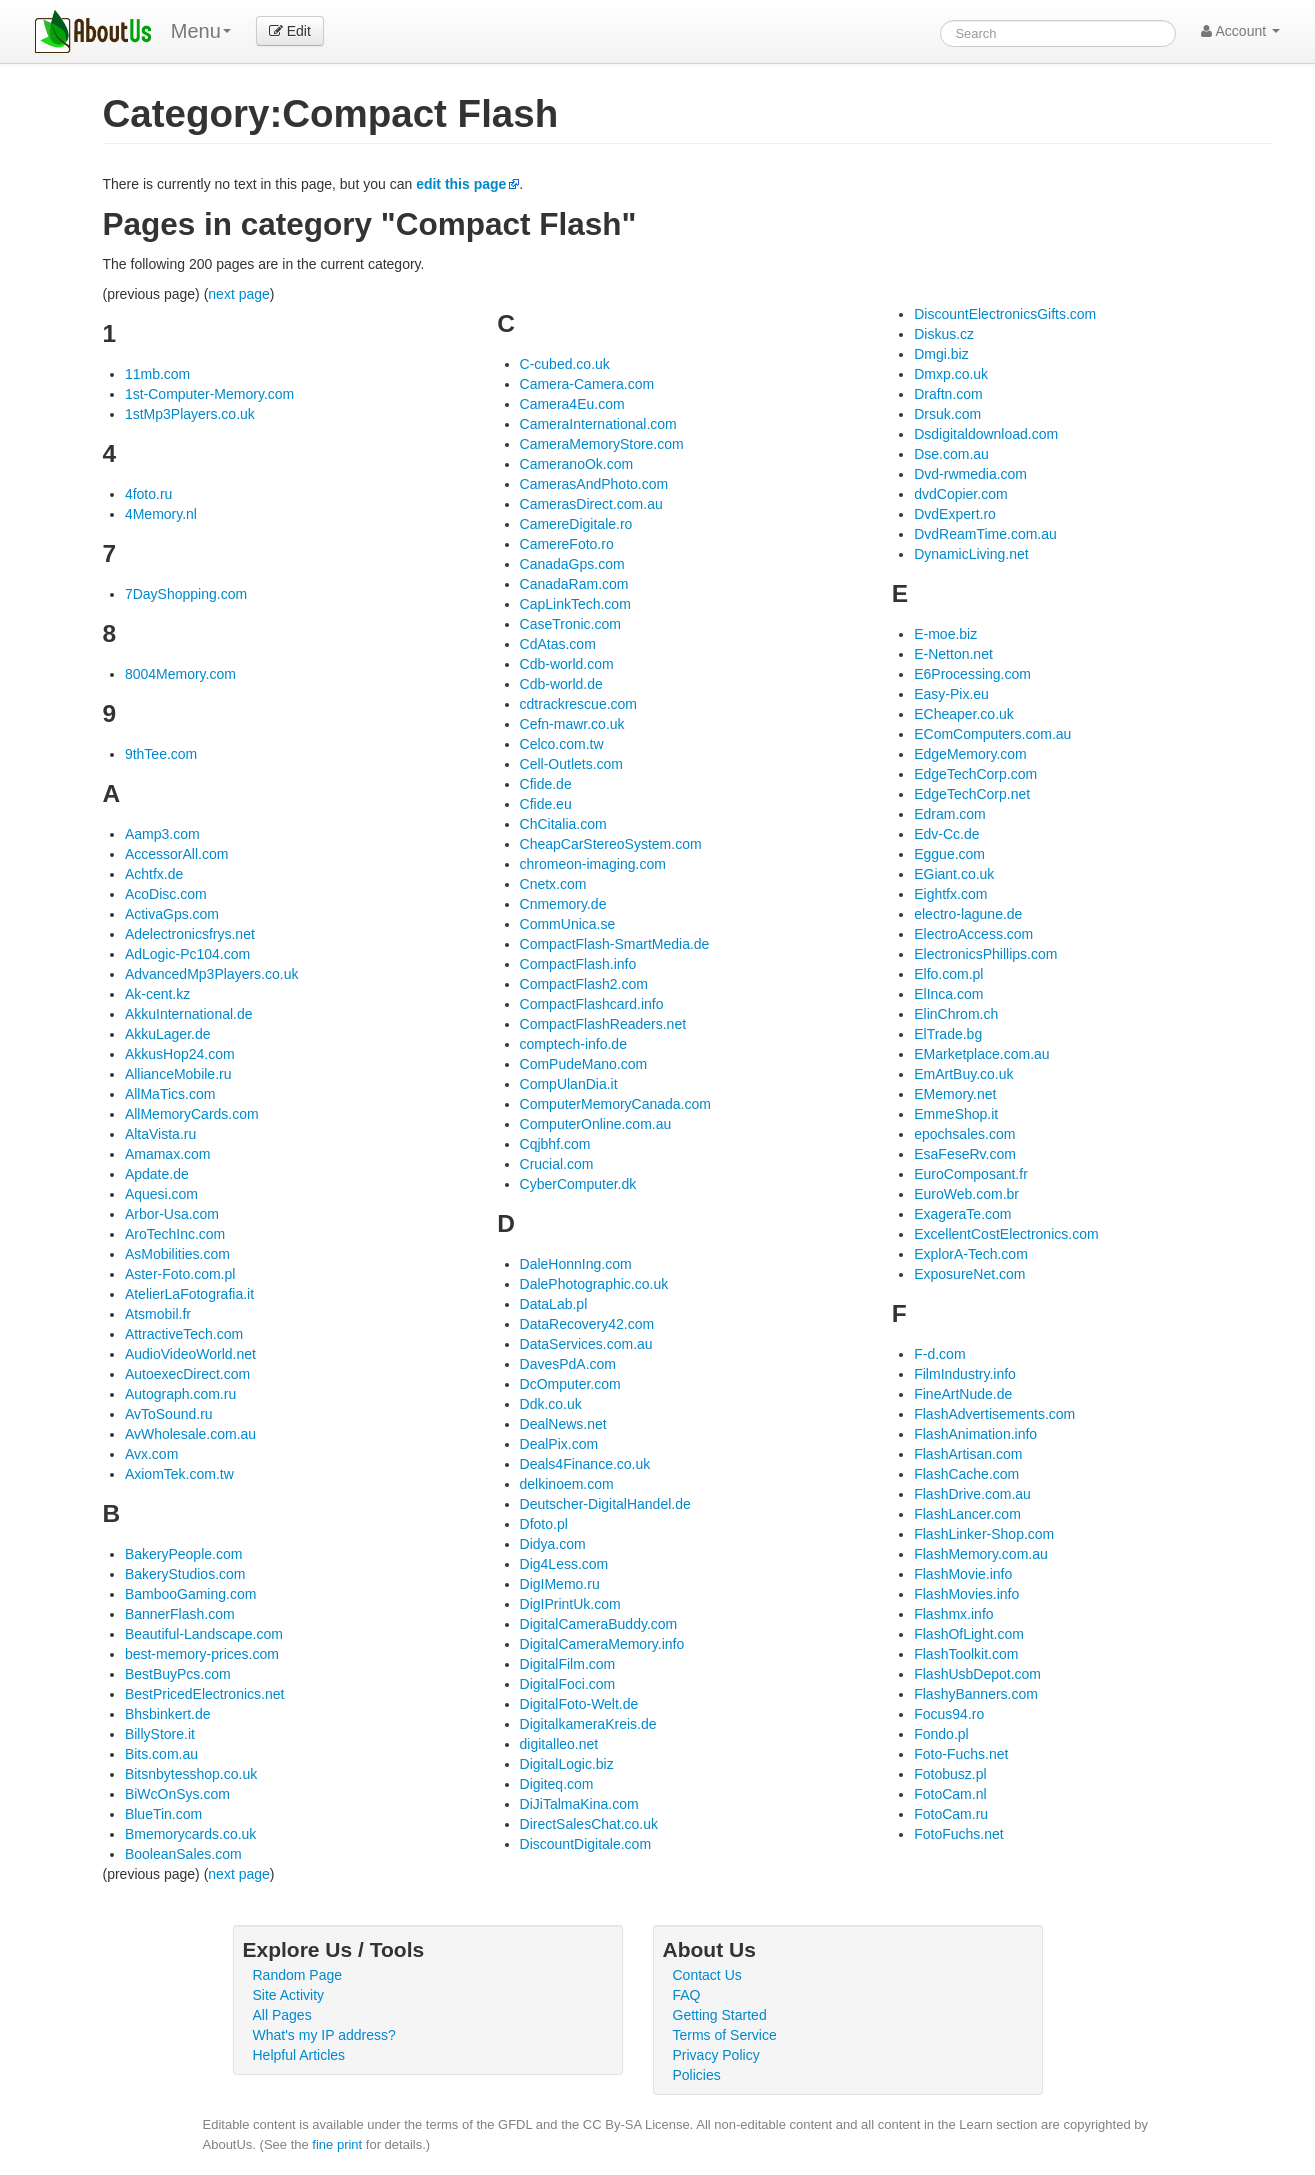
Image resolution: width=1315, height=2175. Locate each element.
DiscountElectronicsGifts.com (1005, 314)
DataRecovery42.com (587, 1324)
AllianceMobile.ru (178, 1074)
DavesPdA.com (568, 1364)
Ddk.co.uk (551, 1404)
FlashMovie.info (963, 1574)
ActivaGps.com (172, 914)
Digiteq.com (557, 1784)
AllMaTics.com (170, 1094)
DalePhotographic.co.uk (594, 1284)
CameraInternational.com (598, 424)
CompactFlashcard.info (592, 1004)
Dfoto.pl (544, 1524)
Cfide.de (546, 784)
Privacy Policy (716, 2055)
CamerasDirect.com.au (591, 504)
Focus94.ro (949, 1714)
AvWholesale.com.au (190, 1434)
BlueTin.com (163, 1814)
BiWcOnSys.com (177, 1794)
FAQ (687, 1995)
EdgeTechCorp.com (975, 774)
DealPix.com (559, 1444)
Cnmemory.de (563, 904)
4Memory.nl (161, 514)
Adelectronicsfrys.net (190, 934)
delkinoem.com (567, 1484)
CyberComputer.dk (578, 1184)
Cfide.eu (546, 804)
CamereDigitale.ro (576, 524)
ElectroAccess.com (973, 934)
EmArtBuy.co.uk (963, 1074)
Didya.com (553, 1544)
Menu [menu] (201, 31)
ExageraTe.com (962, 1214)
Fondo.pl (941, 1734)
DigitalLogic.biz (567, 1764)
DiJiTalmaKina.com (579, 1804)
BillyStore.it (160, 1734)
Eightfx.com (950, 894)
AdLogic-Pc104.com (187, 954)
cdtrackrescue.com (578, 704)
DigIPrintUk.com (570, 1604)
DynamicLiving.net (971, 554)
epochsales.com (964, 1134)
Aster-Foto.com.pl (180, 1274)
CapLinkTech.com (575, 604)
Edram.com (950, 814)
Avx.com (151, 1454)
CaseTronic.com (570, 624)
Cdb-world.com (567, 664)
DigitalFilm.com (568, 1664)
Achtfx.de (154, 874)
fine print (337, 2144)
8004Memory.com (180, 674)
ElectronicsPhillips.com (985, 954)
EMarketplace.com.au (981, 1054)
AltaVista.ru (160, 1134)
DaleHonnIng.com (576, 1264)
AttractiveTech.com (184, 1334)
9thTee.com (161, 754)
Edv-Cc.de (946, 834)
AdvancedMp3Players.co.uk (212, 974)
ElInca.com (948, 994)
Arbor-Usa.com (172, 1214)
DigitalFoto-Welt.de (579, 1704)
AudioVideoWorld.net (190, 1354)
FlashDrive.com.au (972, 1494)
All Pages (282, 2015)
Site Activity (289, 1995)
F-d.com (939, 1354)
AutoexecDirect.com (187, 1374)
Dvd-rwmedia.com (970, 474)
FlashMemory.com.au (981, 1554)
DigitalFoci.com (568, 1684)
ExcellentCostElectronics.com (1006, 1234)
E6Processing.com (972, 674)
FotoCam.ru (951, 1814)
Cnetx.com (553, 884)
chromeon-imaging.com (593, 864)
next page (239, 294)
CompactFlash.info (578, 964)
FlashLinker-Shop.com (984, 1534)
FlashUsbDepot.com (977, 1674)
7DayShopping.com (186, 594)
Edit (290, 31)
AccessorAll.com (176, 854)
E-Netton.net (953, 654)
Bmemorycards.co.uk (190, 1834)
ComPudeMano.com (584, 1064)
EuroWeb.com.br (966, 1194)
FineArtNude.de (963, 1394)
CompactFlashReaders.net (603, 1024)
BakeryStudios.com (185, 1574)
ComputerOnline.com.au (596, 1124)
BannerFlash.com (180, 1614)
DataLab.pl (554, 1304)
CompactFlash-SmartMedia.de (615, 944)
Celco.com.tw (562, 744)
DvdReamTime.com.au (985, 534)
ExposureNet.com (969, 1274)
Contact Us (707, 1975)
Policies (697, 2075)
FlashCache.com (966, 1474)
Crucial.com (557, 1164)
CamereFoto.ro (567, 544)
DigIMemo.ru (560, 1584)
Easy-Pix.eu (951, 694)
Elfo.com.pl (948, 974)
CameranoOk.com (577, 464)
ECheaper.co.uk (964, 714)
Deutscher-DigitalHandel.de (605, 1504)
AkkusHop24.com (180, 1054)
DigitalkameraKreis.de (588, 1724)
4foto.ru (148, 494)
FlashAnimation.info (975, 1434)
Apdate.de (157, 1174)
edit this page (461, 184)
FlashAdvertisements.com (994, 1414)
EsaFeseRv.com (965, 1154)
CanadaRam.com (574, 584)
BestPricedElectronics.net (205, 1694)
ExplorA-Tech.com (971, 1254)
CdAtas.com (558, 644)
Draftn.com (948, 394)
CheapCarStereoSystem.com (611, 844)
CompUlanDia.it (569, 1084)
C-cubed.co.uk (565, 364)
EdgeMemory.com (970, 754)
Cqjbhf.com (555, 1144)
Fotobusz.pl (950, 1774)
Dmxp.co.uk (951, 374)
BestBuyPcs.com (178, 1674)
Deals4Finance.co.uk (585, 1464)
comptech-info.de (573, 1044)
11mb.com (157, 374)
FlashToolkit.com (966, 1654)
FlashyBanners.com (976, 1694)
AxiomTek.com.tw (179, 1474)
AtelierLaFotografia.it (189, 1294)
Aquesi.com (161, 1194)
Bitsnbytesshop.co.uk (191, 1774)
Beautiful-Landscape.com (204, 1634)
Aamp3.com (162, 834)
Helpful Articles (299, 2055)
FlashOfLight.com (969, 1634)
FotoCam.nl (950, 1794)
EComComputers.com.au (992, 734)
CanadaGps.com (572, 564)
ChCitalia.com (563, 824)
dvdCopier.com (960, 494)
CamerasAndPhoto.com (594, 484)
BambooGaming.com (191, 1594)
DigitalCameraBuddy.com (599, 1624)
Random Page (298, 1975)
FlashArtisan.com (968, 1454)
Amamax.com (168, 1154)
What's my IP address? (324, 2035)
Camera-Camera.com (587, 384)
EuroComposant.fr (971, 1174)
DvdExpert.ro (955, 514)
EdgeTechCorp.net (972, 794)
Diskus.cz (944, 334)
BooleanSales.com (183, 1854)
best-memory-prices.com (202, 1654)
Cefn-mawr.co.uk (572, 724)
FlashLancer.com (967, 1514)
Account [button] (1240, 31)
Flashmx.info (953, 1614)
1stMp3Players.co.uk (190, 414)
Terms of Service (725, 2035)
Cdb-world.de (561, 684)
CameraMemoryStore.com (602, 444)
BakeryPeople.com (184, 1554)
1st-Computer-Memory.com (209, 394)
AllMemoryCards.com (192, 1114)
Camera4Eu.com (572, 404)
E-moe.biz (945, 634)
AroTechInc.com (175, 1234)
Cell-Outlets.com (571, 764)
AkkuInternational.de (189, 1014)
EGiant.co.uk (954, 874)
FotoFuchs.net (959, 1834)
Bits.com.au (161, 1754)
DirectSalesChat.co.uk (589, 1824)
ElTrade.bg (948, 1034)
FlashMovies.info (966, 1594)
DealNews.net (563, 1424)
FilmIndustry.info (965, 1374)
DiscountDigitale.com (586, 1844)
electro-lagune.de (968, 914)
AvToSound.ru (169, 1414)
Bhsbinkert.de (168, 1714)
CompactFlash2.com (584, 984)
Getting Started (720, 2015)
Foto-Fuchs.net (961, 1754)
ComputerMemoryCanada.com (615, 1104)
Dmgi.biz (941, 354)
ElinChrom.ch (956, 1014)
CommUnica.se (568, 924)
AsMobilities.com (177, 1254)
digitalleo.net (559, 1744)
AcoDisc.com (166, 894)
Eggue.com (949, 854)
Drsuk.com (947, 414)
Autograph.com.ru (180, 1394)
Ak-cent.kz (157, 994)
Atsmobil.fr (158, 1314)
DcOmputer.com (570, 1384)
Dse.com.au (951, 454)
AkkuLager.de (168, 1034)
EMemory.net (955, 1094)
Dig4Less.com (564, 1564)
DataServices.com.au (586, 1344)
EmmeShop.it (956, 1114)
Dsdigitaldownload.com (986, 434)
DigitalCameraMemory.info (602, 1644)
